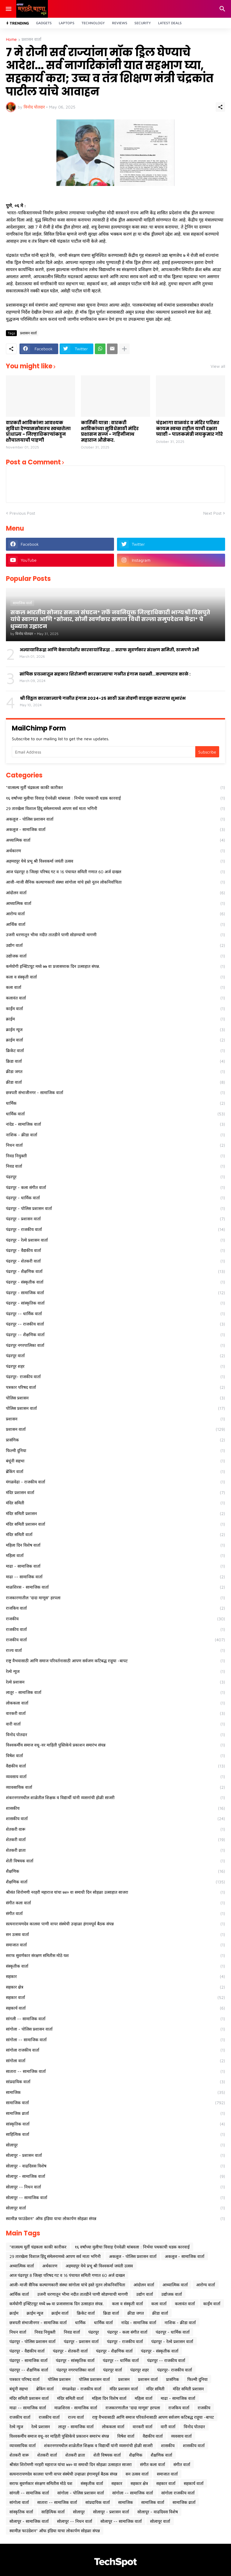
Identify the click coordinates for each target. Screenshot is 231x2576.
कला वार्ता (115, 987)
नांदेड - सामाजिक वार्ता (115, 1124)
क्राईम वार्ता (115, 1040)
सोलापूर (115, 2145)
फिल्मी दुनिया (115, 1451)
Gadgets (44, 23)
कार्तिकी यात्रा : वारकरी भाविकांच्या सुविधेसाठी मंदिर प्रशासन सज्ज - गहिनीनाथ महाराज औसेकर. (110, 431)
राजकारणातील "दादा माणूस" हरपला (115, 1598)
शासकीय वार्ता (115, 1819)
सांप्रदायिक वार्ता (115, 2082)
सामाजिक (115, 2092)
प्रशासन (115, 1419)
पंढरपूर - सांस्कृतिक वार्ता (115, 1303)
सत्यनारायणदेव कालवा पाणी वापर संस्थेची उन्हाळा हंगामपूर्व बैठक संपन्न (115, 1924)
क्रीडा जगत (115, 1072)
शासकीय (115, 1808)
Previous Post (22, 513)
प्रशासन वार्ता (31, 39)
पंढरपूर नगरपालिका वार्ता (115, 1345)
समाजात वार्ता (115, 1945)
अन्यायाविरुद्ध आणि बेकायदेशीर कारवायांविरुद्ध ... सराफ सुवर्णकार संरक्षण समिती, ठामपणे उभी (109, 649)
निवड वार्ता (115, 1166)
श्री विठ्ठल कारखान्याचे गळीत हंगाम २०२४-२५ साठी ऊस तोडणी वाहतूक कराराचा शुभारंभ (103, 698)
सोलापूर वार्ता (115, 2208)
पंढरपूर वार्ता (115, 1356)
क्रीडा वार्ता (115, 1082)
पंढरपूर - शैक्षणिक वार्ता (115, 1271)
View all (218, 366)
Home (11, 39)
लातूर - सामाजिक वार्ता (115, 1692)
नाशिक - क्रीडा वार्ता (115, 1135)
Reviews (119, 23)
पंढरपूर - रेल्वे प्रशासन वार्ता (115, 1240)
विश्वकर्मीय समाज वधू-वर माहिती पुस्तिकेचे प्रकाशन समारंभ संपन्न (115, 1745)
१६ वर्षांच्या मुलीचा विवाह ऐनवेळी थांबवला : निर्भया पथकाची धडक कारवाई (115, 798)
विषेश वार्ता (115, 1756)
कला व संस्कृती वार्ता (115, 977)
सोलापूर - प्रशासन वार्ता (115, 2155)
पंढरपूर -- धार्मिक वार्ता (115, 1314)
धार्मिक (115, 1103)
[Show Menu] (8, 9)
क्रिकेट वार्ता (115, 1051)
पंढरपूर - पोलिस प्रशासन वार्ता (115, 1208)
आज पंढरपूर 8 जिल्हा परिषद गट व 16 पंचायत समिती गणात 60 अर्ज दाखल (115, 872)
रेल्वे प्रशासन (115, 1682)
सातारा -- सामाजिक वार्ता (115, 2071)
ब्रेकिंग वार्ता (115, 1472)
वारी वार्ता (115, 1724)
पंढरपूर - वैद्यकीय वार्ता (115, 1250)
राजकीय (115, 1619)
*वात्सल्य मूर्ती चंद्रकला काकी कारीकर (115, 787)
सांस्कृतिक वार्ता (115, 2124)
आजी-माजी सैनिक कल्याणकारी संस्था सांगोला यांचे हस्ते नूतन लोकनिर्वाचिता (115, 882)
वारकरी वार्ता (115, 1713)
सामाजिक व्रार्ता (115, 2113)
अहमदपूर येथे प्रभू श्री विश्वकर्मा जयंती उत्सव (115, 861)
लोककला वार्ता (115, 1703)
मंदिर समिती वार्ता (115, 1535)
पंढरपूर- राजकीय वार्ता (115, 1377)
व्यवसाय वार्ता (115, 1777)
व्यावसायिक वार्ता (115, 1787)
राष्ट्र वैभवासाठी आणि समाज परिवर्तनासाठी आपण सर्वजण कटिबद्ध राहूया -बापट (115, 1661)
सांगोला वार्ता (115, 2061)
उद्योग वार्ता (115, 945)
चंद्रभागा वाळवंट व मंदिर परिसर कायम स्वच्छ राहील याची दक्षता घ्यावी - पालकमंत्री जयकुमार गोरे (189, 428)
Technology (93, 23)
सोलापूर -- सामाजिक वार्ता (115, 2198)
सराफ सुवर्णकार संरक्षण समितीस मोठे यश (115, 1955)
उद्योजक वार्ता (115, 956)
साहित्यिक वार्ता (115, 2134)
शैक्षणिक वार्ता (115, 1882)
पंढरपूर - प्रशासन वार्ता (115, 1219)
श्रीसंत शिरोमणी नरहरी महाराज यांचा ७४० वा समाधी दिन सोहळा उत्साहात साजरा (115, 1892)
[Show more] (124, 349)
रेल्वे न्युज (115, 1671)
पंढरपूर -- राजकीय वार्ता (115, 1324)
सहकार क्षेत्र (115, 1987)
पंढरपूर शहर (115, 1366)
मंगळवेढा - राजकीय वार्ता (115, 1482)
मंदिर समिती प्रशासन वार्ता (115, 1524)
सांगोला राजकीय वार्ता (115, 2050)
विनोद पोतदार (115, 1735)
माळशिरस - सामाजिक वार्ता (115, 1587)
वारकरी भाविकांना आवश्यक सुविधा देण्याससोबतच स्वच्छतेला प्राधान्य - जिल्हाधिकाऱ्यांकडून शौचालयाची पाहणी (38, 431)
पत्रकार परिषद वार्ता (115, 1387)
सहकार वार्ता (115, 1997)
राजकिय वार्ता (115, 1608)
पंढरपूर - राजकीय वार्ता (115, 1229)
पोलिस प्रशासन (115, 1398)
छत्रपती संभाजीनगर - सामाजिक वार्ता (115, 1093)
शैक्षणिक (115, 1871)
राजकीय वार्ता (115, 1629)
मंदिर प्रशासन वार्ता (115, 1493)
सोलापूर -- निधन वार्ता (115, 2187)
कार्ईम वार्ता (115, 1009)
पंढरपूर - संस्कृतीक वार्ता (115, 1282)
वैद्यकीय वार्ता (115, 1766)
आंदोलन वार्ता (115, 893)
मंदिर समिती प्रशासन (115, 1514)
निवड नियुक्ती (115, 1156)
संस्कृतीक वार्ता (115, 1966)
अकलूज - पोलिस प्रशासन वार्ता (115, 819)
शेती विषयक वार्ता (115, 1861)
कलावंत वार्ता (115, 998)
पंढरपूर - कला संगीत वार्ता (115, 1187)
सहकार (115, 1976)
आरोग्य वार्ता (115, 914)
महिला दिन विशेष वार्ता (115, 1545)
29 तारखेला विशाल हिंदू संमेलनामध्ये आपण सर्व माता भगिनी (115, 808)
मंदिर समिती (115, 1503)
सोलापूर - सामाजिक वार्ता (115, 2176)
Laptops (66, 23)
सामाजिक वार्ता (115, 2103)
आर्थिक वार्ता (115, 924)
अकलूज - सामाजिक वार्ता (115, 829)
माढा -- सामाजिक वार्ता (115, 1577)
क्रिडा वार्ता (115, 1061)
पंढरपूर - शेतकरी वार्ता (115, 1261)
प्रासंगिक (115, 1440)
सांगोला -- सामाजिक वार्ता (115, 2040)
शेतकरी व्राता (115, 1850)
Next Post (212, 513)
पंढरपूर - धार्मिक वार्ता (115, 1198)
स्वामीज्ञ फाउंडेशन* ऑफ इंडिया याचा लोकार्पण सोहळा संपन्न (115, 2219)
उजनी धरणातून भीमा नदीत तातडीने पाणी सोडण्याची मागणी (115, 935)
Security (142, 23)
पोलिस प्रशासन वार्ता (115, 1408)
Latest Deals (170, 23)
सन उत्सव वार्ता (115, 1934)
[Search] (223, 8)
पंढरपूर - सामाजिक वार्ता (115, 1293)
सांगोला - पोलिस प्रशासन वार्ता (115, 2029)
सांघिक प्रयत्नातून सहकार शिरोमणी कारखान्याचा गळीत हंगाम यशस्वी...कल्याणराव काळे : (105, 674)
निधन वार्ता (115, 1145)
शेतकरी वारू (115, 1829)
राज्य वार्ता (115, 1650)
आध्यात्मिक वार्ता (115, 903)
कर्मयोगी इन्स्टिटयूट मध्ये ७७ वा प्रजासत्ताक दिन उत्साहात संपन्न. (115, 966)
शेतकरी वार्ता (115, 1840)
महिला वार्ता (115, 1555)
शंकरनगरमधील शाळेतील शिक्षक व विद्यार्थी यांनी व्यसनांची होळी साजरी (115, 1798)
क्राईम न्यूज (115, 1030)
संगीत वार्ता (115, 1913)
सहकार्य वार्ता (115, 2008)
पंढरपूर (115, 1177)
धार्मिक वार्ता (115, 1114)
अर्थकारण (115, 851)
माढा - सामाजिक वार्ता (115, 1566)
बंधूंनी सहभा (115, 1461)
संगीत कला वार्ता (115, 1903)
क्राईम (115, 1019)
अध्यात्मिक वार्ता (115, 840)
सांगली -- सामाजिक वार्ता (115, 2019)
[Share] (220, 107)
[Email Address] (103, 751)
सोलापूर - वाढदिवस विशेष (115, 2166)
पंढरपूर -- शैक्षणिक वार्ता (115, 1335)
